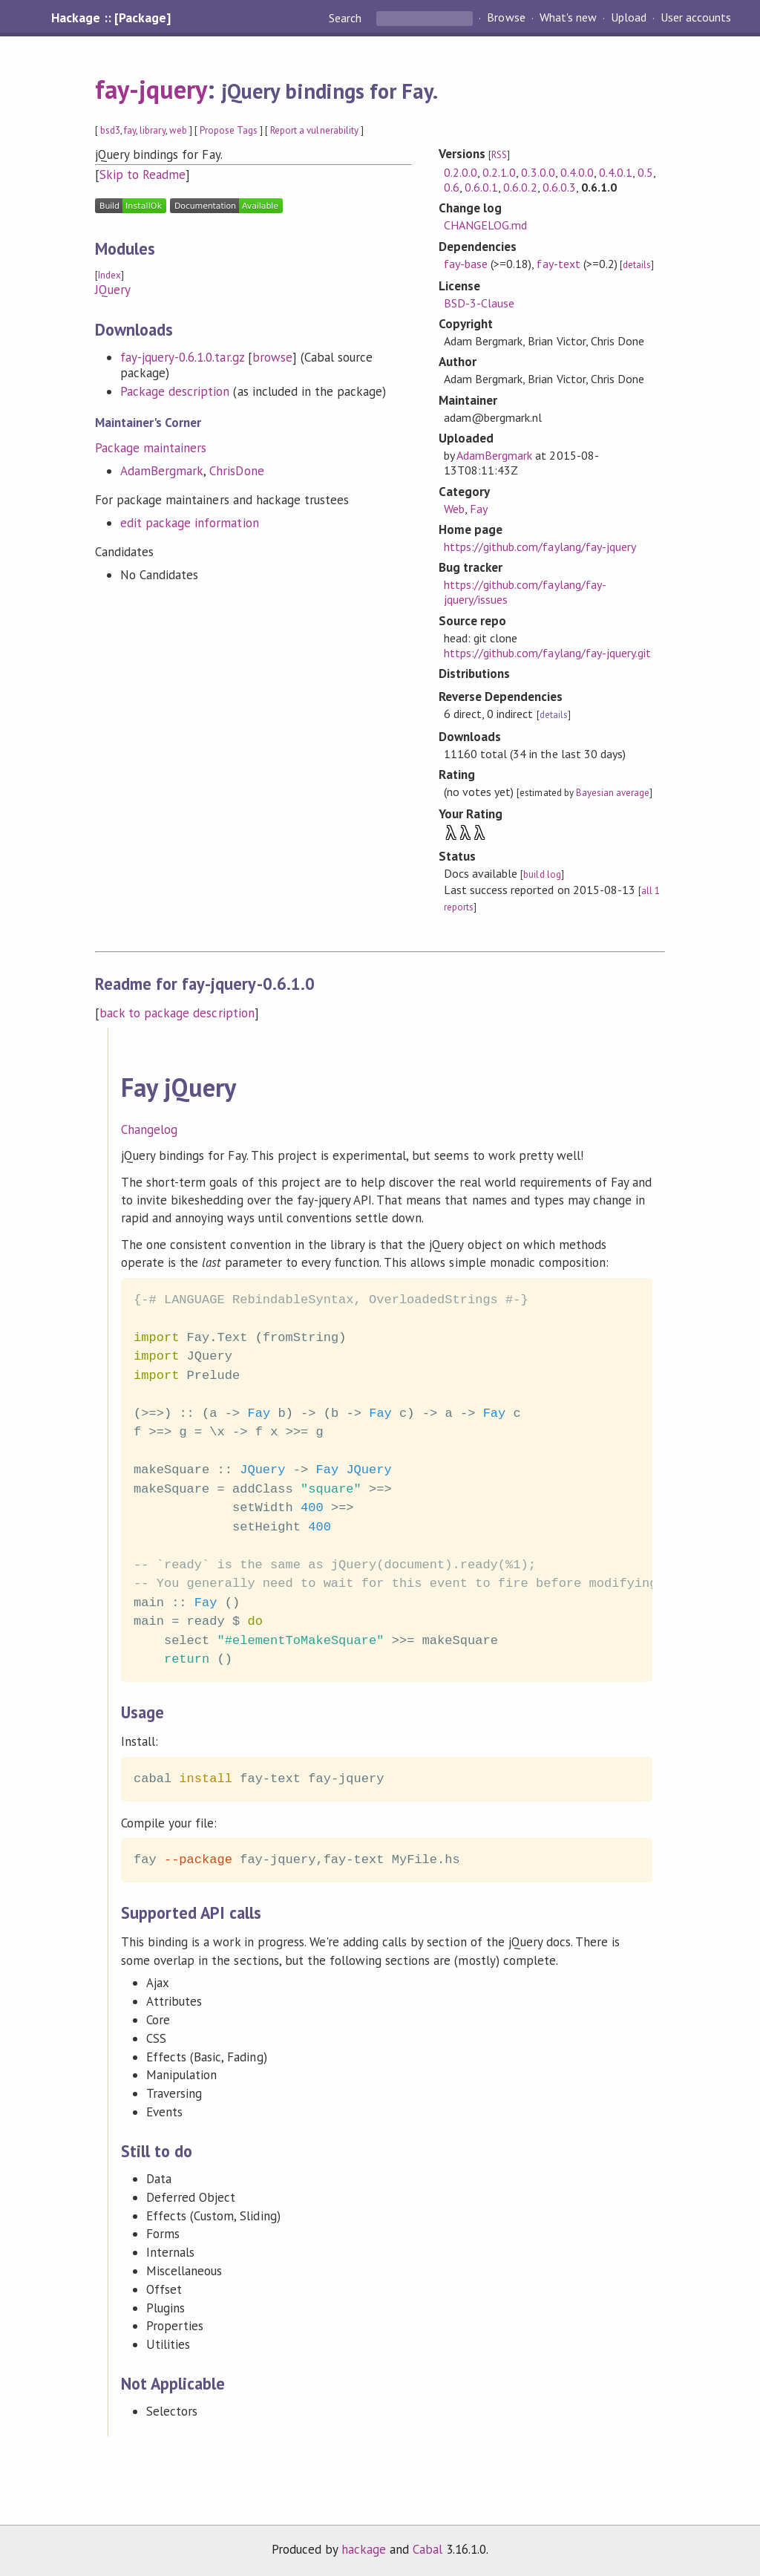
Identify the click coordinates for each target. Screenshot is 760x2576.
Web (454, 508)
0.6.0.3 (559, 187)
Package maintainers (150, 448)
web (178, 130)
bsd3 (110, 130)
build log (541, 874)
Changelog (149, 1129)
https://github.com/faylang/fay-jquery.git (547, 652)
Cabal (427, 2549)
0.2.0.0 (460, 172)
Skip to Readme (142, 174)
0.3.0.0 (537, 172)
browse (272, 357)
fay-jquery (151, 89)
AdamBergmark (161, 471)
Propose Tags (229, 130)
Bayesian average (612, 792)
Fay (479, 508)
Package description (174, 391)
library (152, 130)
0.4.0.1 (615, 172)
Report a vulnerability (314, 130)
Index (109, 275)
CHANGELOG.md (485, 225)
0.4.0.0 (577, 172)
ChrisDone (236, 471)
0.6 (451, 187)
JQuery (113, 289)
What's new (568, 17)
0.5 (645, 172)
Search (346, 17)
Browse (506, 17)
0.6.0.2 (520, 187)
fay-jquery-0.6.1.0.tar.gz (182, 357)
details (637, 264)
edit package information (189, 523)
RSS (499, 155)
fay (130, 130)
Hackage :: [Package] (110, 18)
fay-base (466, 263)
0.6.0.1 (481, 187)
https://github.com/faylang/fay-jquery (540, 546)
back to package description (177, 1013)
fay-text (558, 263)
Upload (628, 17)
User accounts (696, 17)
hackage (363, 2549)
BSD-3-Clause (479, 303)
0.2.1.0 (499, 172)
